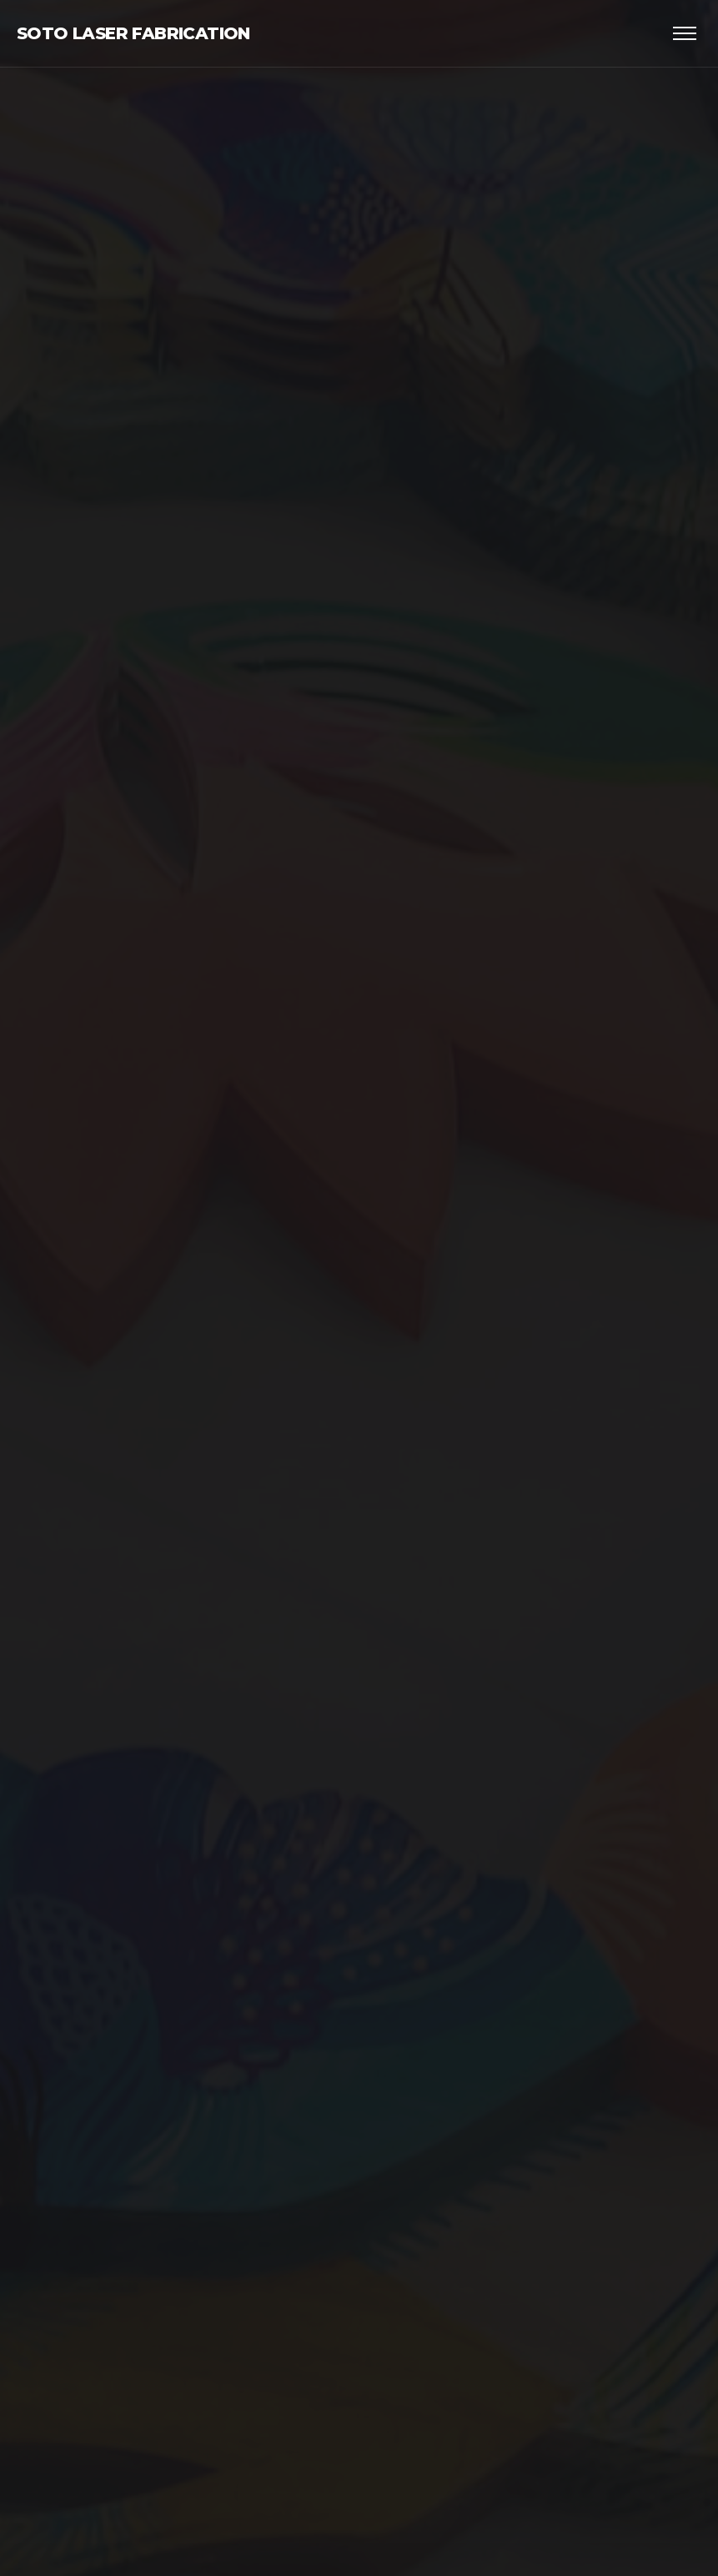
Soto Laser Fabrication (133, 33)
